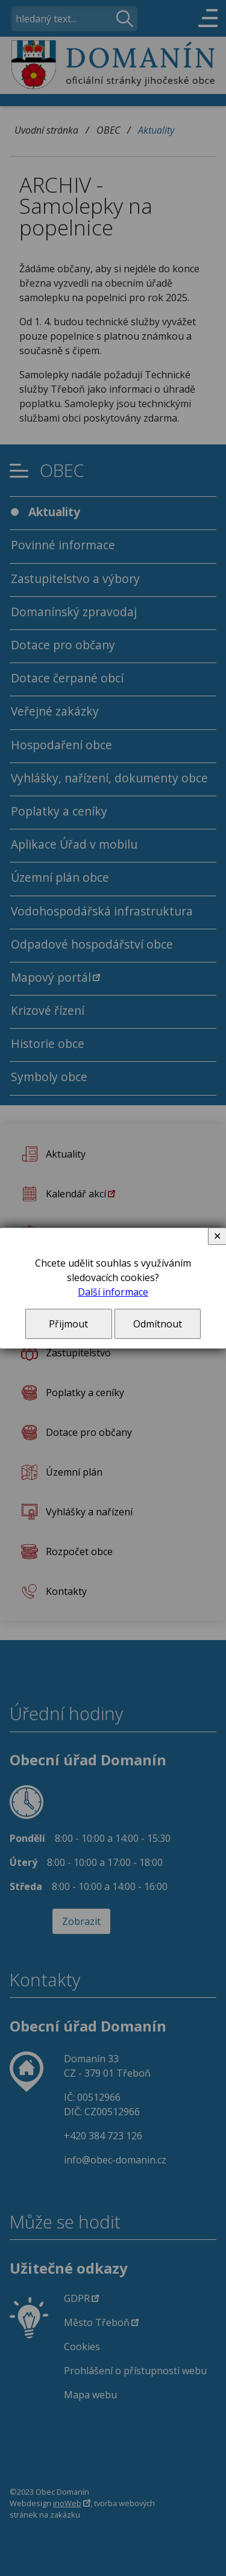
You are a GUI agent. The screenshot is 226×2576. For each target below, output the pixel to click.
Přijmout (68, 1323)
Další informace (113, 1292)
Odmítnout (157, 1323)
